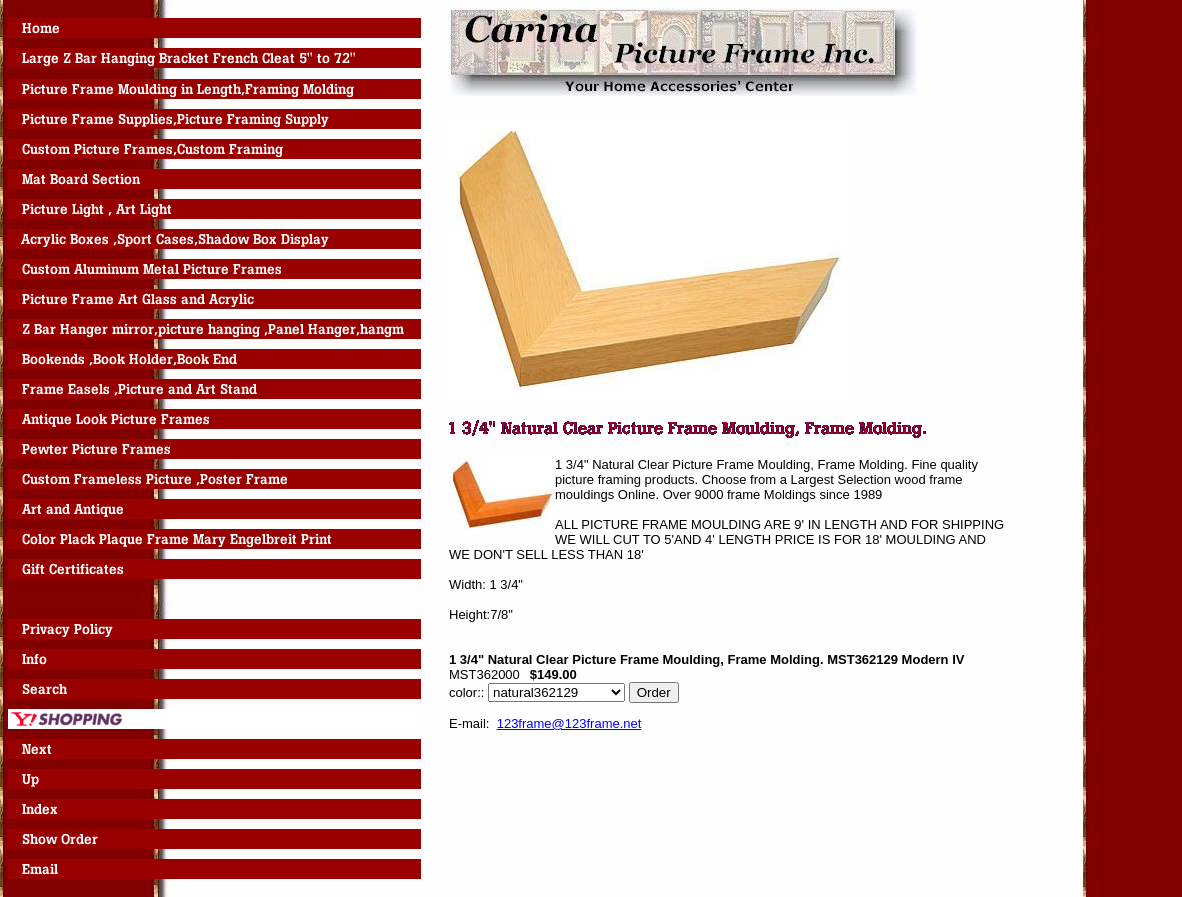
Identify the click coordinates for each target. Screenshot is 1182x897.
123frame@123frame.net (569, 723)
